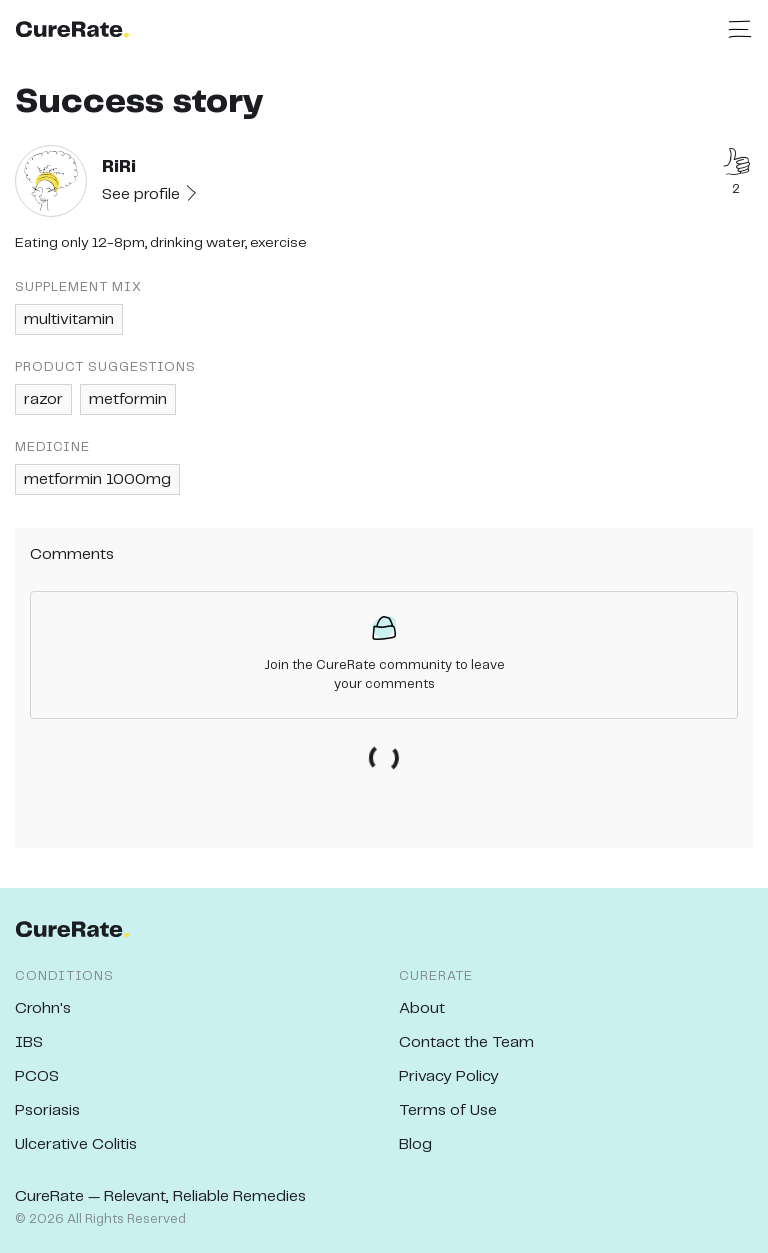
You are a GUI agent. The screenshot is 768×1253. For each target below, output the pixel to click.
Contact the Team (466, 1042)
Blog (415, 1144)
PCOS (37, 1076)
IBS (29, 1042)
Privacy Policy (449, 1076)
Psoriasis (47, 1110)
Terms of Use (448, 1110)
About (422, 1008)
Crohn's (43, 1008)
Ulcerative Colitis (76, 1144)
